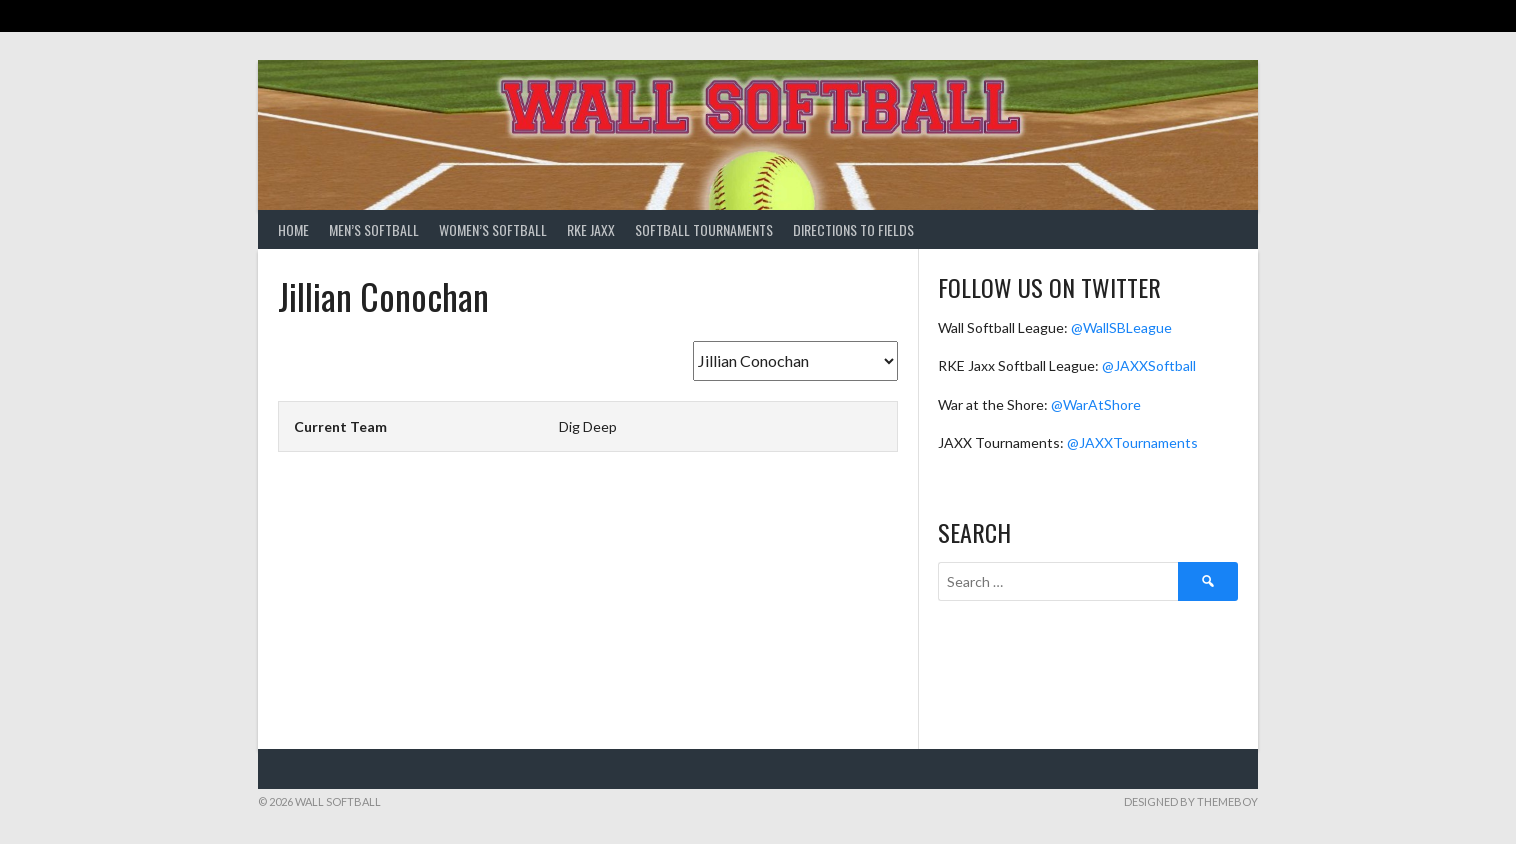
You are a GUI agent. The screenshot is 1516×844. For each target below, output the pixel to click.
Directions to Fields (853, 229)
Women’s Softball (493, 229)
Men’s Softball (374, 229)
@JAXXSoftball (1149, 365)
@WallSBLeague (1121, 327)
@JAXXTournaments (1132, 442)
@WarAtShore (1096, 404)
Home (293, 229)
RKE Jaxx (591, 229)
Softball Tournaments (704, 229)
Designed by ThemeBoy (1191, 801)
